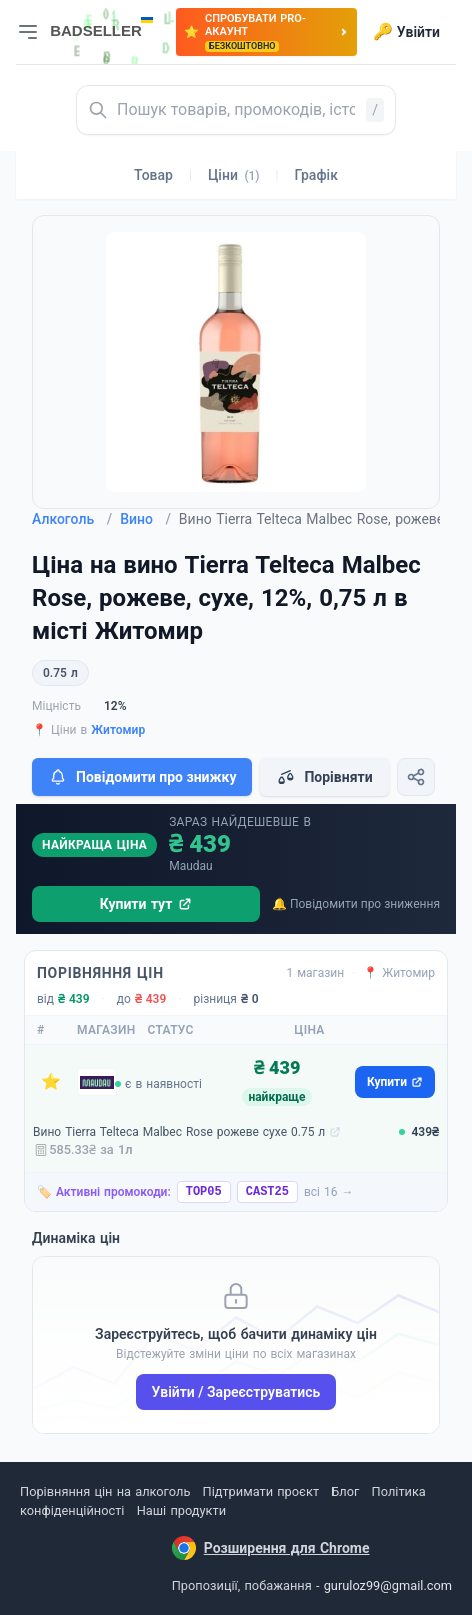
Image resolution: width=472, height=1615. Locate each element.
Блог (345, 1491)
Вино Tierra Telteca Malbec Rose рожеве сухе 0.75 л (179, 1132)
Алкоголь (72, 519)
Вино (145, 519)
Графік (316, 175)
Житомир (118, 730)
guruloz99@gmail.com (388, 1585)
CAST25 (267, 1192)
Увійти (406, 32)
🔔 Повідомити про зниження (356, 904)
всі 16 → (329, 1192)
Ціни (234, 175)
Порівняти (324, 777)
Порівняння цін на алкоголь (105, 1491)
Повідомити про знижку (142, 777)
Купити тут (146, 904)
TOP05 (204, 1192)
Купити (395, 1082)
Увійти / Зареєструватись (236, 1392)
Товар (153, 175)
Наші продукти (181, 1510)
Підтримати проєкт (261, 1491)
